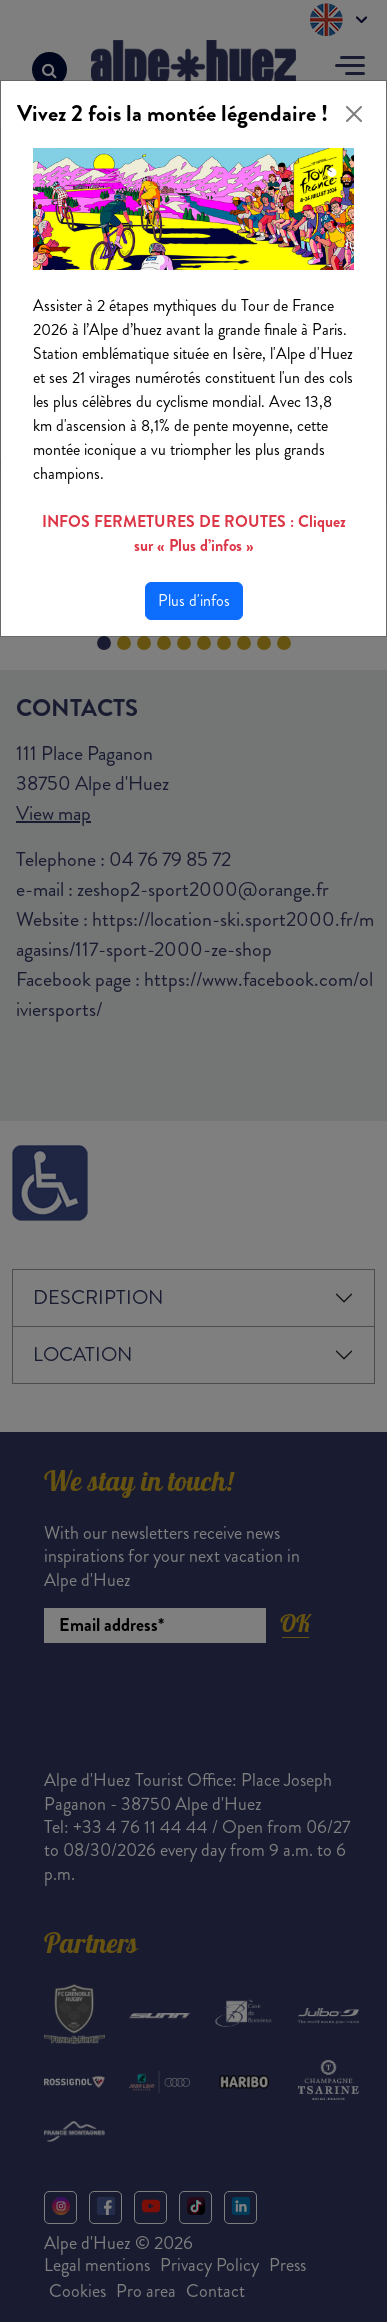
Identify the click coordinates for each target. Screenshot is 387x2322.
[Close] (354, 114)
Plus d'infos (194, 600)
